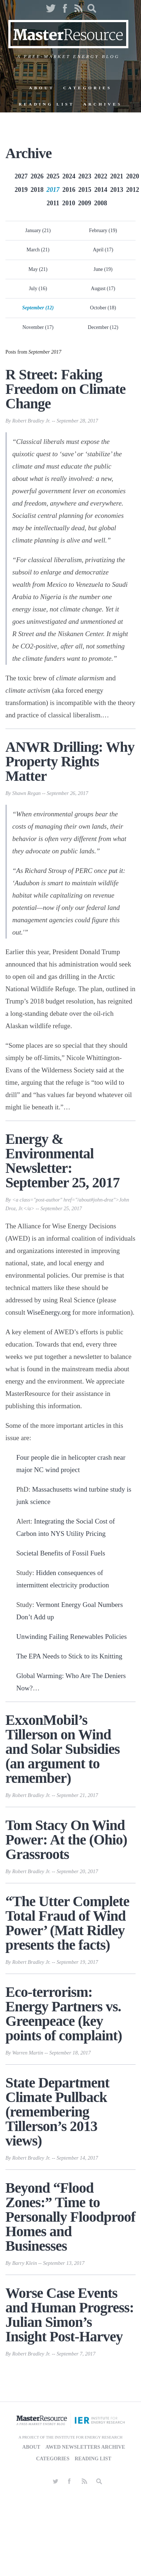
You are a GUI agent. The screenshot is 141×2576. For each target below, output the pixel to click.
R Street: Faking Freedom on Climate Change (65, 389)
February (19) (103, 230)
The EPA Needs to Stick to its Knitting (69, 1656)
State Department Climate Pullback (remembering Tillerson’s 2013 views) (57, 2111)
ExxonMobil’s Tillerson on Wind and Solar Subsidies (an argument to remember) (62, 1749)
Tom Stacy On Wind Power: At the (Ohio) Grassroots (66, 1839)
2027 (20, 176)
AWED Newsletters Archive (85, 2447)
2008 (100, 203)
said (101, 1070)
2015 (84, 189)
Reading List (46, 104)
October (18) (103, 307)
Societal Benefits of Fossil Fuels (60, 1553)
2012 (132, 189)
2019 (20, 189)
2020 (132, 176)
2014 (100, 189)
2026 (37, 176)
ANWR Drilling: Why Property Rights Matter (69, 761)
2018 (37, 189)
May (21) (38, 269)
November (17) (38, 327)
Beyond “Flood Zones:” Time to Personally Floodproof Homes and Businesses (70, 2217)
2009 (84, 203)
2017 (53, 189)
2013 (116, 189)
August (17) (103, 288)
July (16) (38, 288)
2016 (69, 189)
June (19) (103, 269)
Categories (87, 88)
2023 (84, 176)
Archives (102, 104)
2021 (116, 176)
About (41, 88)
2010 (68, 203)
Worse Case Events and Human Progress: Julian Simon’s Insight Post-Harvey (69, 2315)
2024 (69, 176)
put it (116, 870)
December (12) (103, 327)
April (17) (103, 249)
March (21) (37, 249)
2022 (100, 176)
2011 (53, 203)
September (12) (38, 307)
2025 (53, 176)
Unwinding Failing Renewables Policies (71, 1636)
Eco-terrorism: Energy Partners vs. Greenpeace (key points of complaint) (63, 2014)
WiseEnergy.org (48, 1312)
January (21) (38, 230)
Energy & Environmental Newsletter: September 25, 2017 (62, 1161)
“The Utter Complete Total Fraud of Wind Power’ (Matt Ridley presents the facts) (67, 1923)
